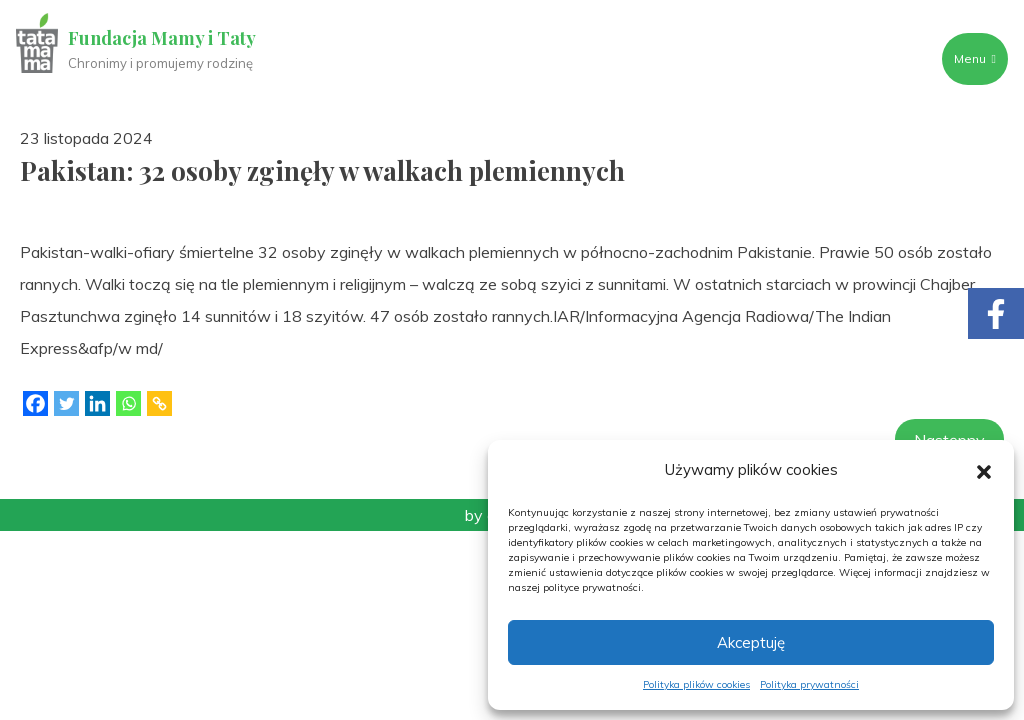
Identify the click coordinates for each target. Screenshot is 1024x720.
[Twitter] (66, 403)
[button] (984, 470)
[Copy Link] (159, 403)
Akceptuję (751, 642)
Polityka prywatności (809, 684)
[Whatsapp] (128, 403)
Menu (975, 58)
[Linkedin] (97, 403)
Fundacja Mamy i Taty (162, 38)
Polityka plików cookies (696, 684)
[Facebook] (35, 403)
